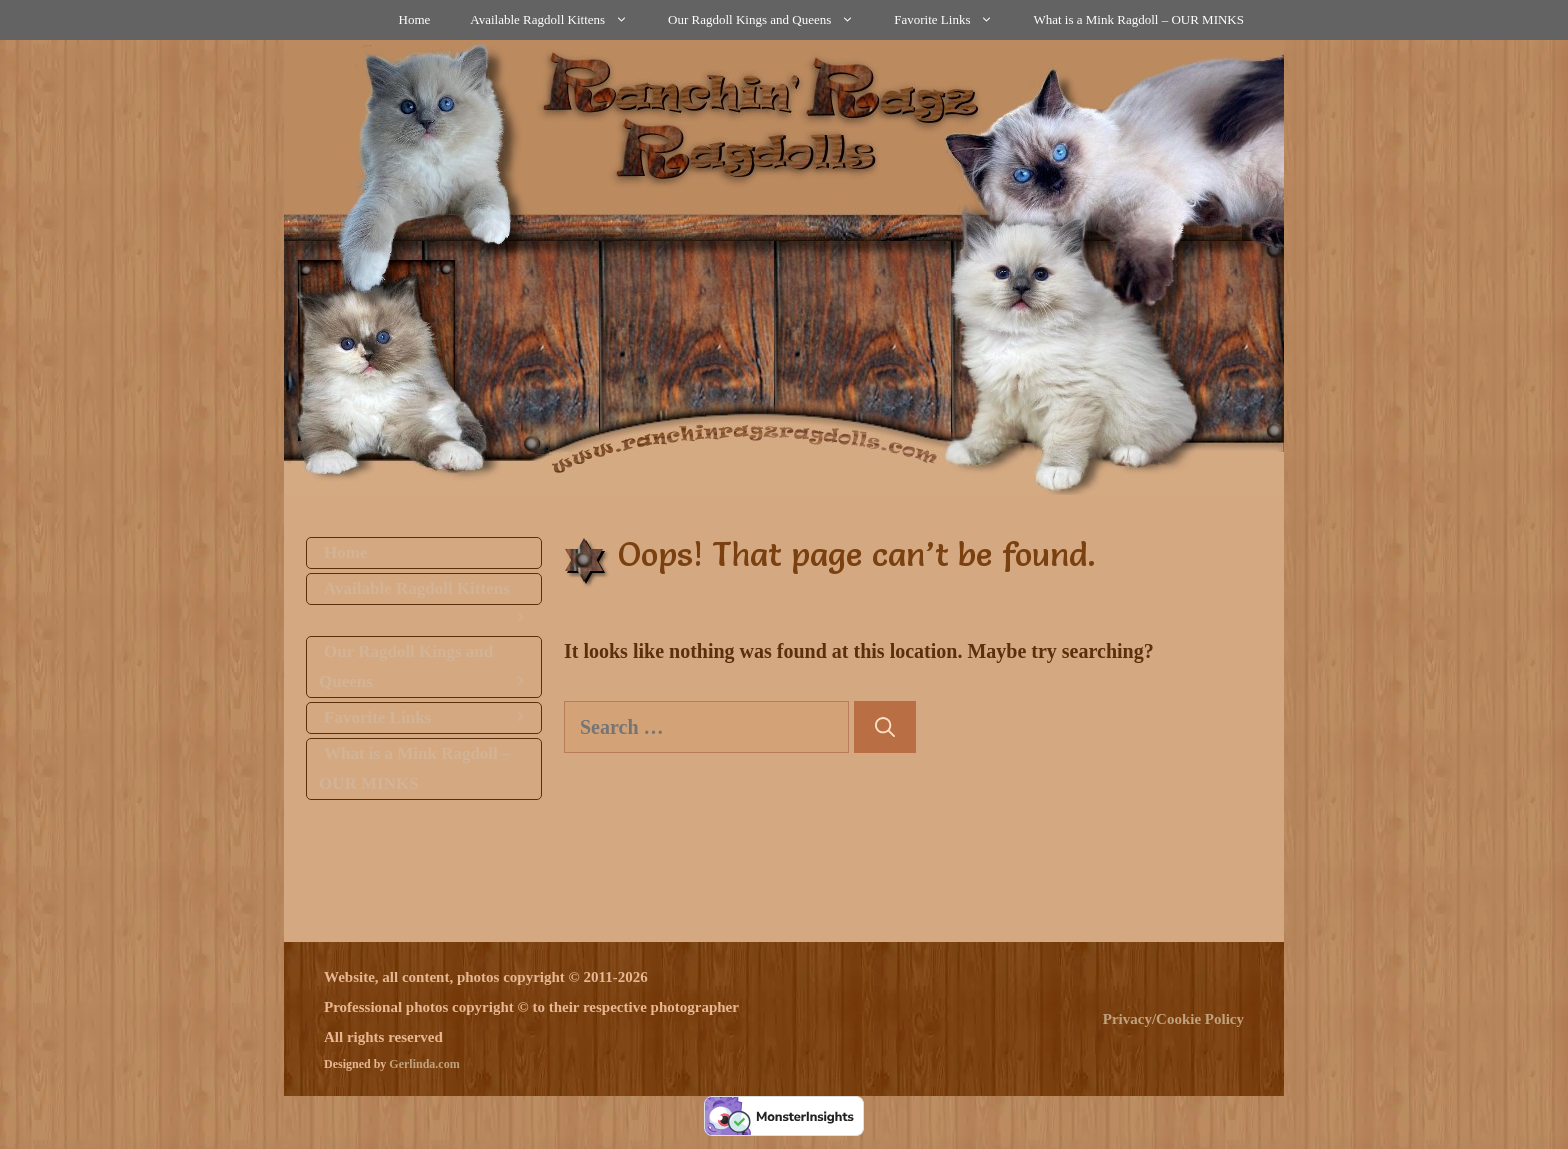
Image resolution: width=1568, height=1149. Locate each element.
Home (415, 19)
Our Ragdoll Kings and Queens (771, 20)
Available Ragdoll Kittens (559, 20)
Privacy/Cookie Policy (1173, 1019)
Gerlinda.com (424, 1064)
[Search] (885, 727)
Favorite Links (953, 20)
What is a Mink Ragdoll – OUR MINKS (1138, 19)
